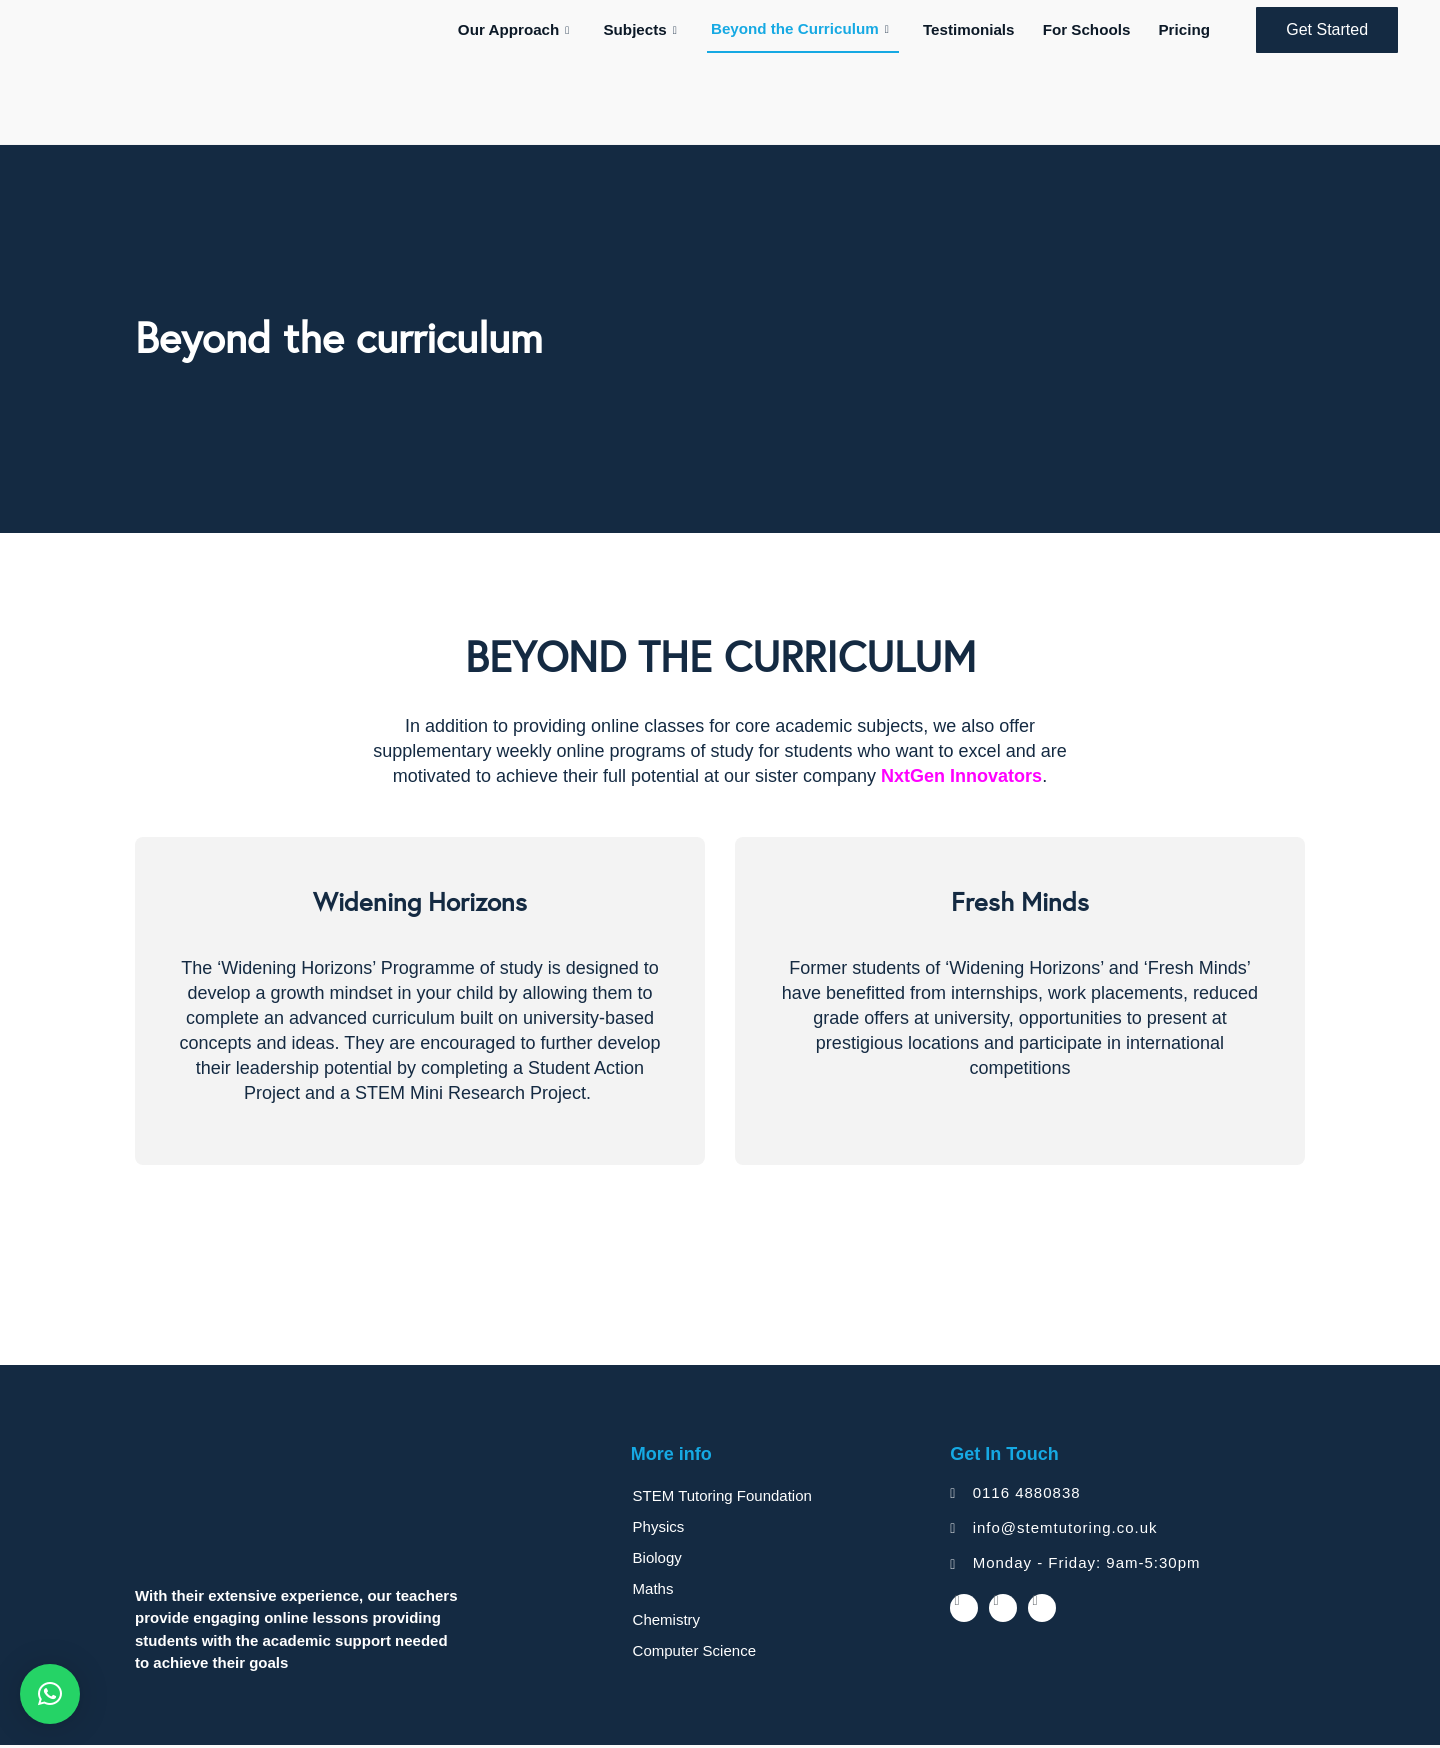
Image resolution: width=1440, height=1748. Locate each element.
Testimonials (979, 30)
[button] (50, 1694)
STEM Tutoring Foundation (723, 1498)
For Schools (1093, 30)
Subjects (653, 30)
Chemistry (668, 1622)
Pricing (1187, 30)
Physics (660, 1529)
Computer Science (695, 1653)
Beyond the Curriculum (811, 29)
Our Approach (530, 30)
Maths (654, 1591)
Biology (658, 1560)
